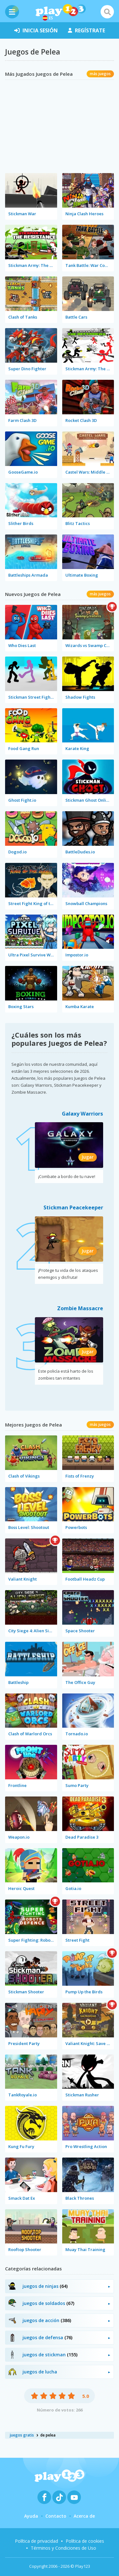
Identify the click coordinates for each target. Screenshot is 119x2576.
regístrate (86, 30)
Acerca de (84, 2516)
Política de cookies (85, 2541)
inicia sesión (36, 30)
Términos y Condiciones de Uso (63, 2548)
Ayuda (31, 2516)
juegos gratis (22, 2435)
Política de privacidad (36, 2541)
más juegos (100, 73)
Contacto (55, 2516)
